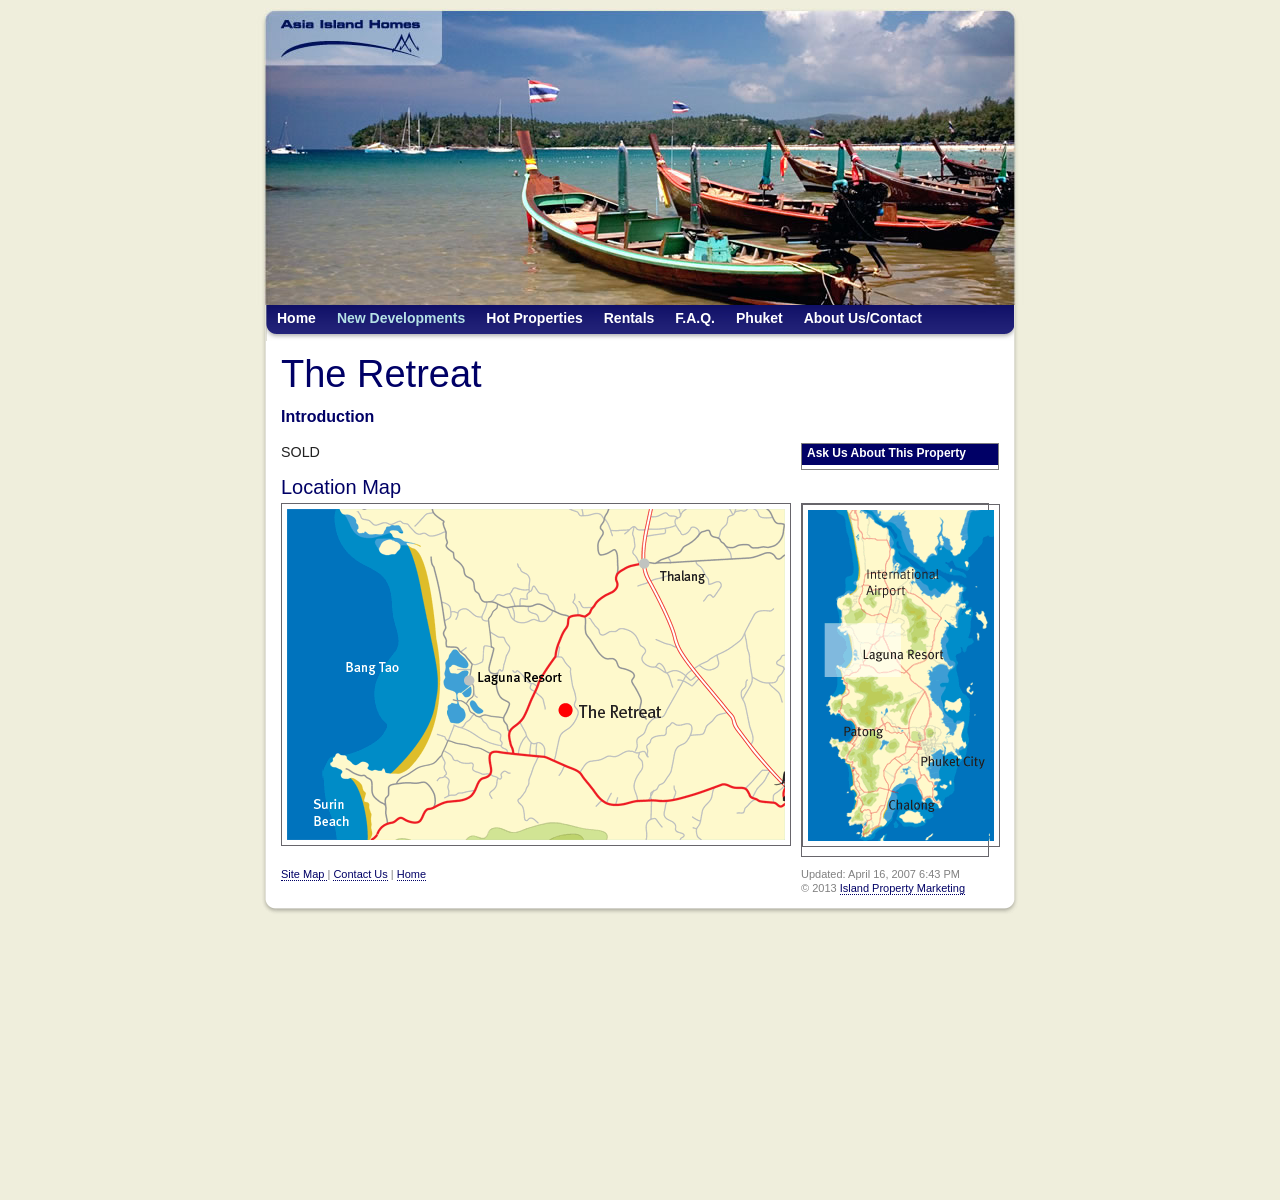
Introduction (327, 416)
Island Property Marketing (902, 888)
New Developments (401, 318)
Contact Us (360, 874)
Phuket (759, 318)
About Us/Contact (863, 318)
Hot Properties (534, 318)
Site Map (304, 874)
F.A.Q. (695, 318)
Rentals (629, 318)
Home (296, 318)
